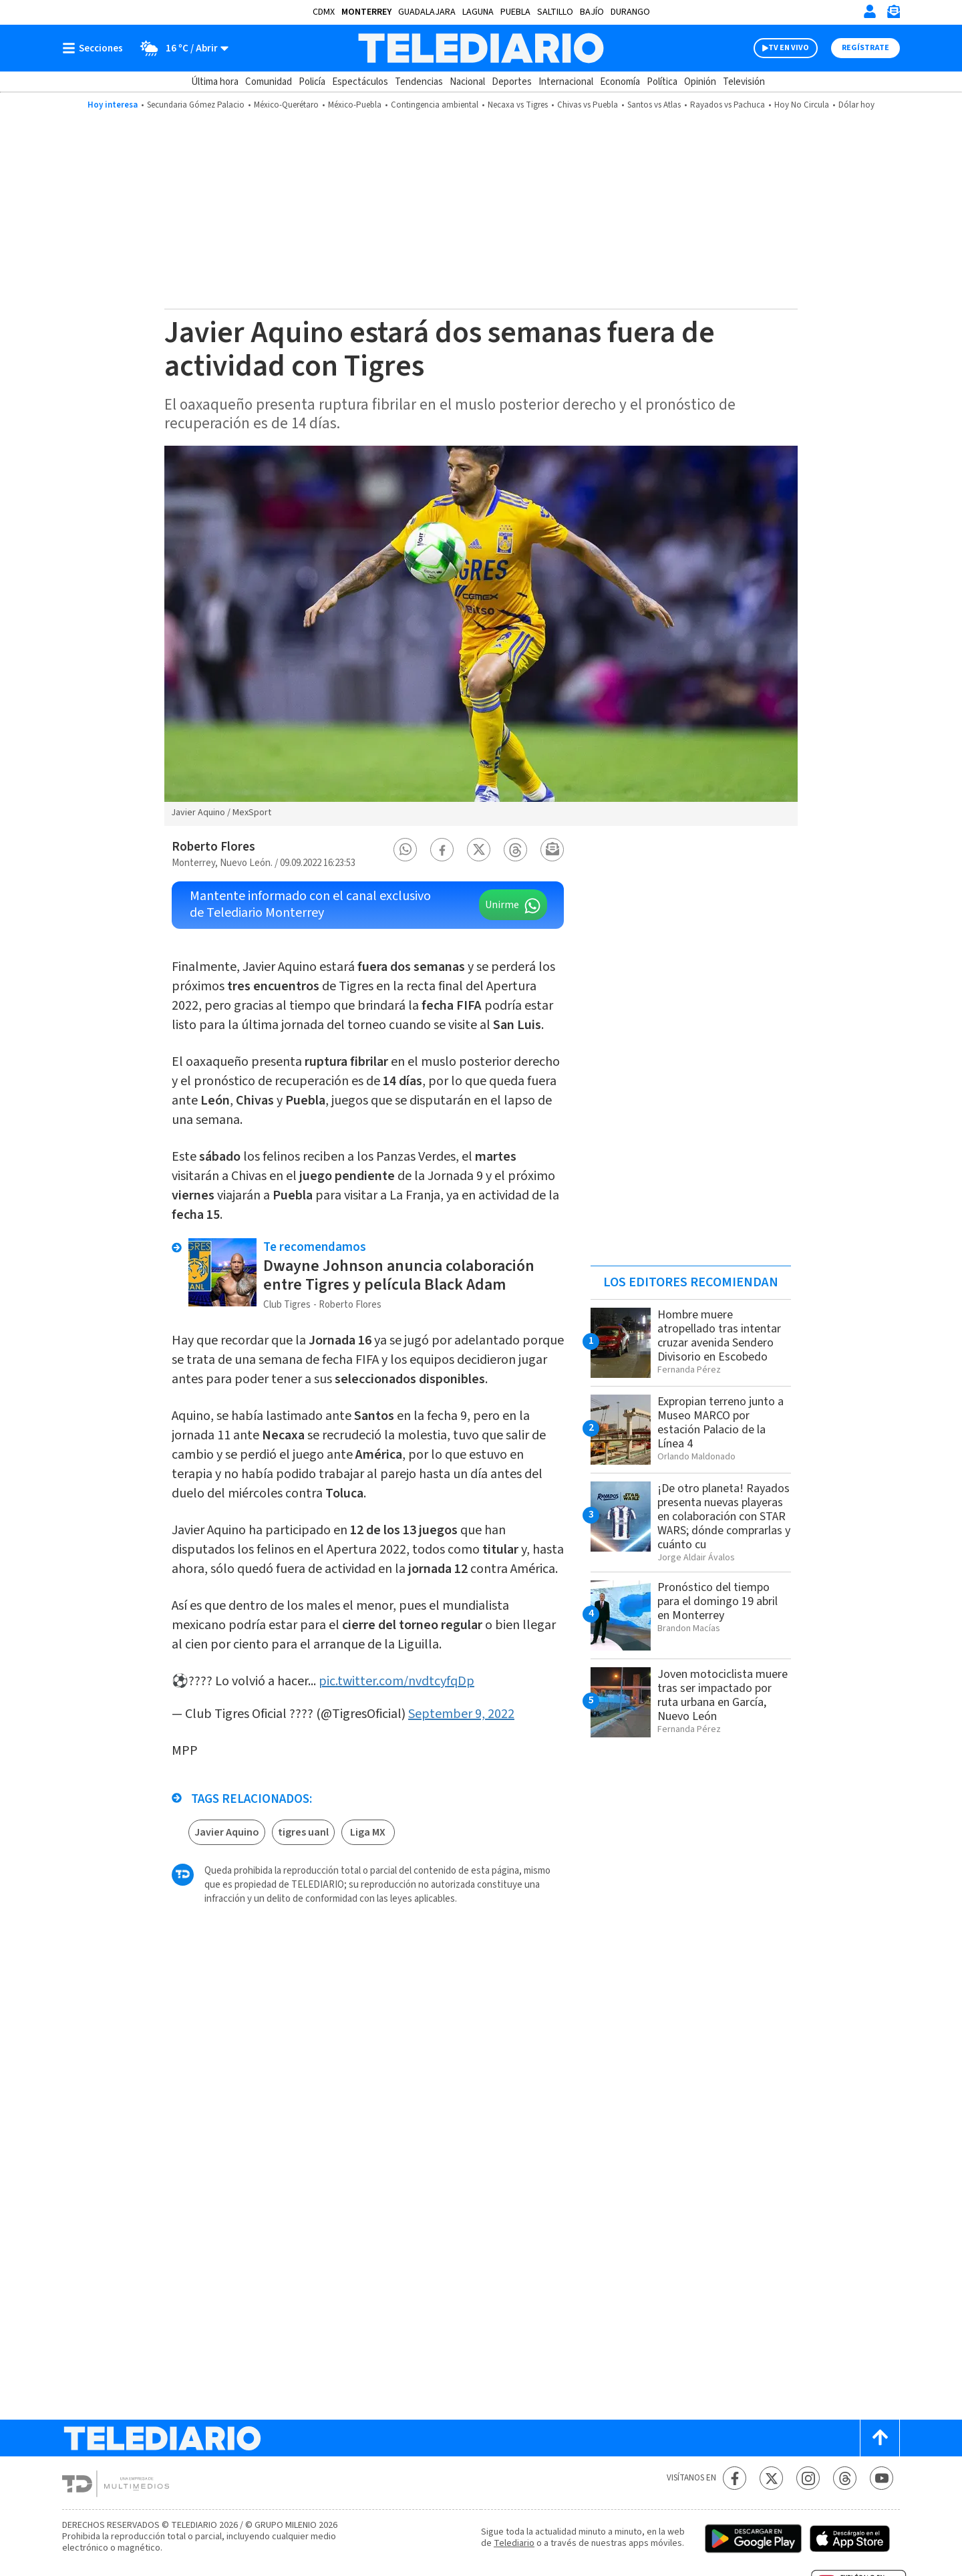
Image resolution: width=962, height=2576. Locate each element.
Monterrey (366, 12)
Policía (312, 82)
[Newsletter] (893, 14)
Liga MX (367, 1832)
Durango (630, 12)
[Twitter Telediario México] (771, 2478)
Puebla (515, 12)
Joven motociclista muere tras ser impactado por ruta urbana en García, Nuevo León (722, 1695)
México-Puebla (354, 105)
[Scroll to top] (880, 2438)
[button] (405, 849)
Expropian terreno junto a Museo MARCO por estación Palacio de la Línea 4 (720, 1422)
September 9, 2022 (461, 1714)
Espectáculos (360, 82)
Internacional (565, 82)
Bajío (592, 12)
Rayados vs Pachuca (727, 105)
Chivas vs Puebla (587, 105)
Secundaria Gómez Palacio (196, 105)
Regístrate (865, 47)
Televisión (744, 82)
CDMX (324, 12)
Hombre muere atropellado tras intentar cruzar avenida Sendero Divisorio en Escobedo (719, 1335)
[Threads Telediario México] (844, 2478)
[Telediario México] (480, 48)
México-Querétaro (286, 105)
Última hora (214, 82)
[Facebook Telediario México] (734, 2478)
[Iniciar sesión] (869, 11)
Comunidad (268, 82)
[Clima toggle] (180, 48)
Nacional (467, 82)
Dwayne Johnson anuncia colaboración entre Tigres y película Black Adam (398, 1275)
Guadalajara (427, 12)
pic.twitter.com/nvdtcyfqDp (396, 1681)
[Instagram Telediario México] (808, 2478)
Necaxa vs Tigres (518, 105)
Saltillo (555, 12)
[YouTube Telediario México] (881, 2478)
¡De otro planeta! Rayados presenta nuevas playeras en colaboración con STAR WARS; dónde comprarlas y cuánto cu (723, 1516)
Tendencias (419, 82)
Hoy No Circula (801, 105)
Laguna (478, 12)
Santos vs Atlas (654, 105)
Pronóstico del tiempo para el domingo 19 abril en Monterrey (717, 1601)
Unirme (502, 904)
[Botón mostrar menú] (95, 48)
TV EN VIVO (788, 47)
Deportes (512, 82)
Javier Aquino (226, 1832)
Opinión (700, 82)
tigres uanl (303, 1832)
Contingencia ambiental (434, 105)
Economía (620, 82)
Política (662, 82)
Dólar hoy (856, 105)
